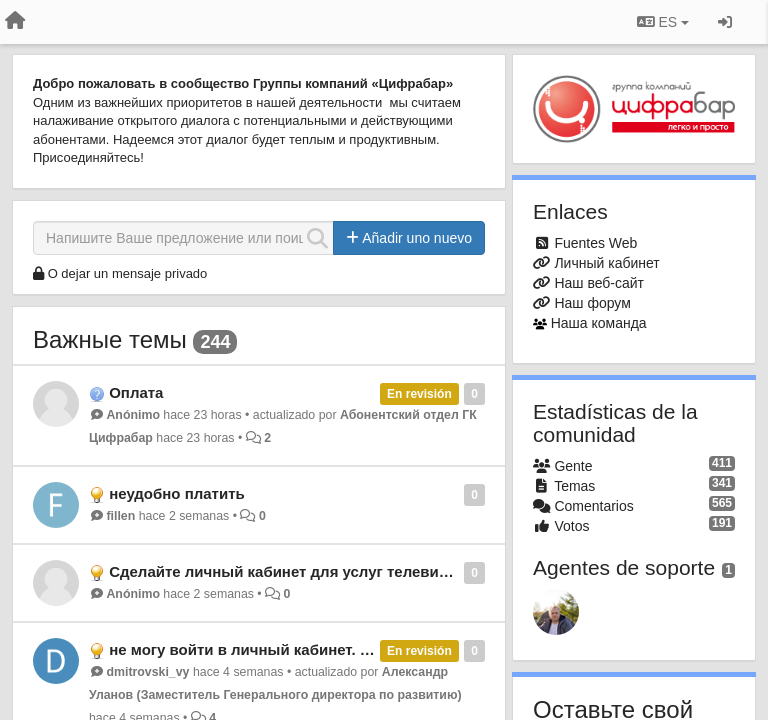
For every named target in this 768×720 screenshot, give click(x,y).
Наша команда (599, 323)
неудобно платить (177, 493)
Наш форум (592, 303)
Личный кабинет (606, 263)
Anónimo (132, 415)
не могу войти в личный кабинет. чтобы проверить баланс (328, 649)
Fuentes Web (595, 243)
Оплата (136, 392)
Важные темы (110, 339)
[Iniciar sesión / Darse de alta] (725, 22)
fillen (120, 516)
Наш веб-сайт (599, 283)
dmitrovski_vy (147, 672)
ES (663, 22)
